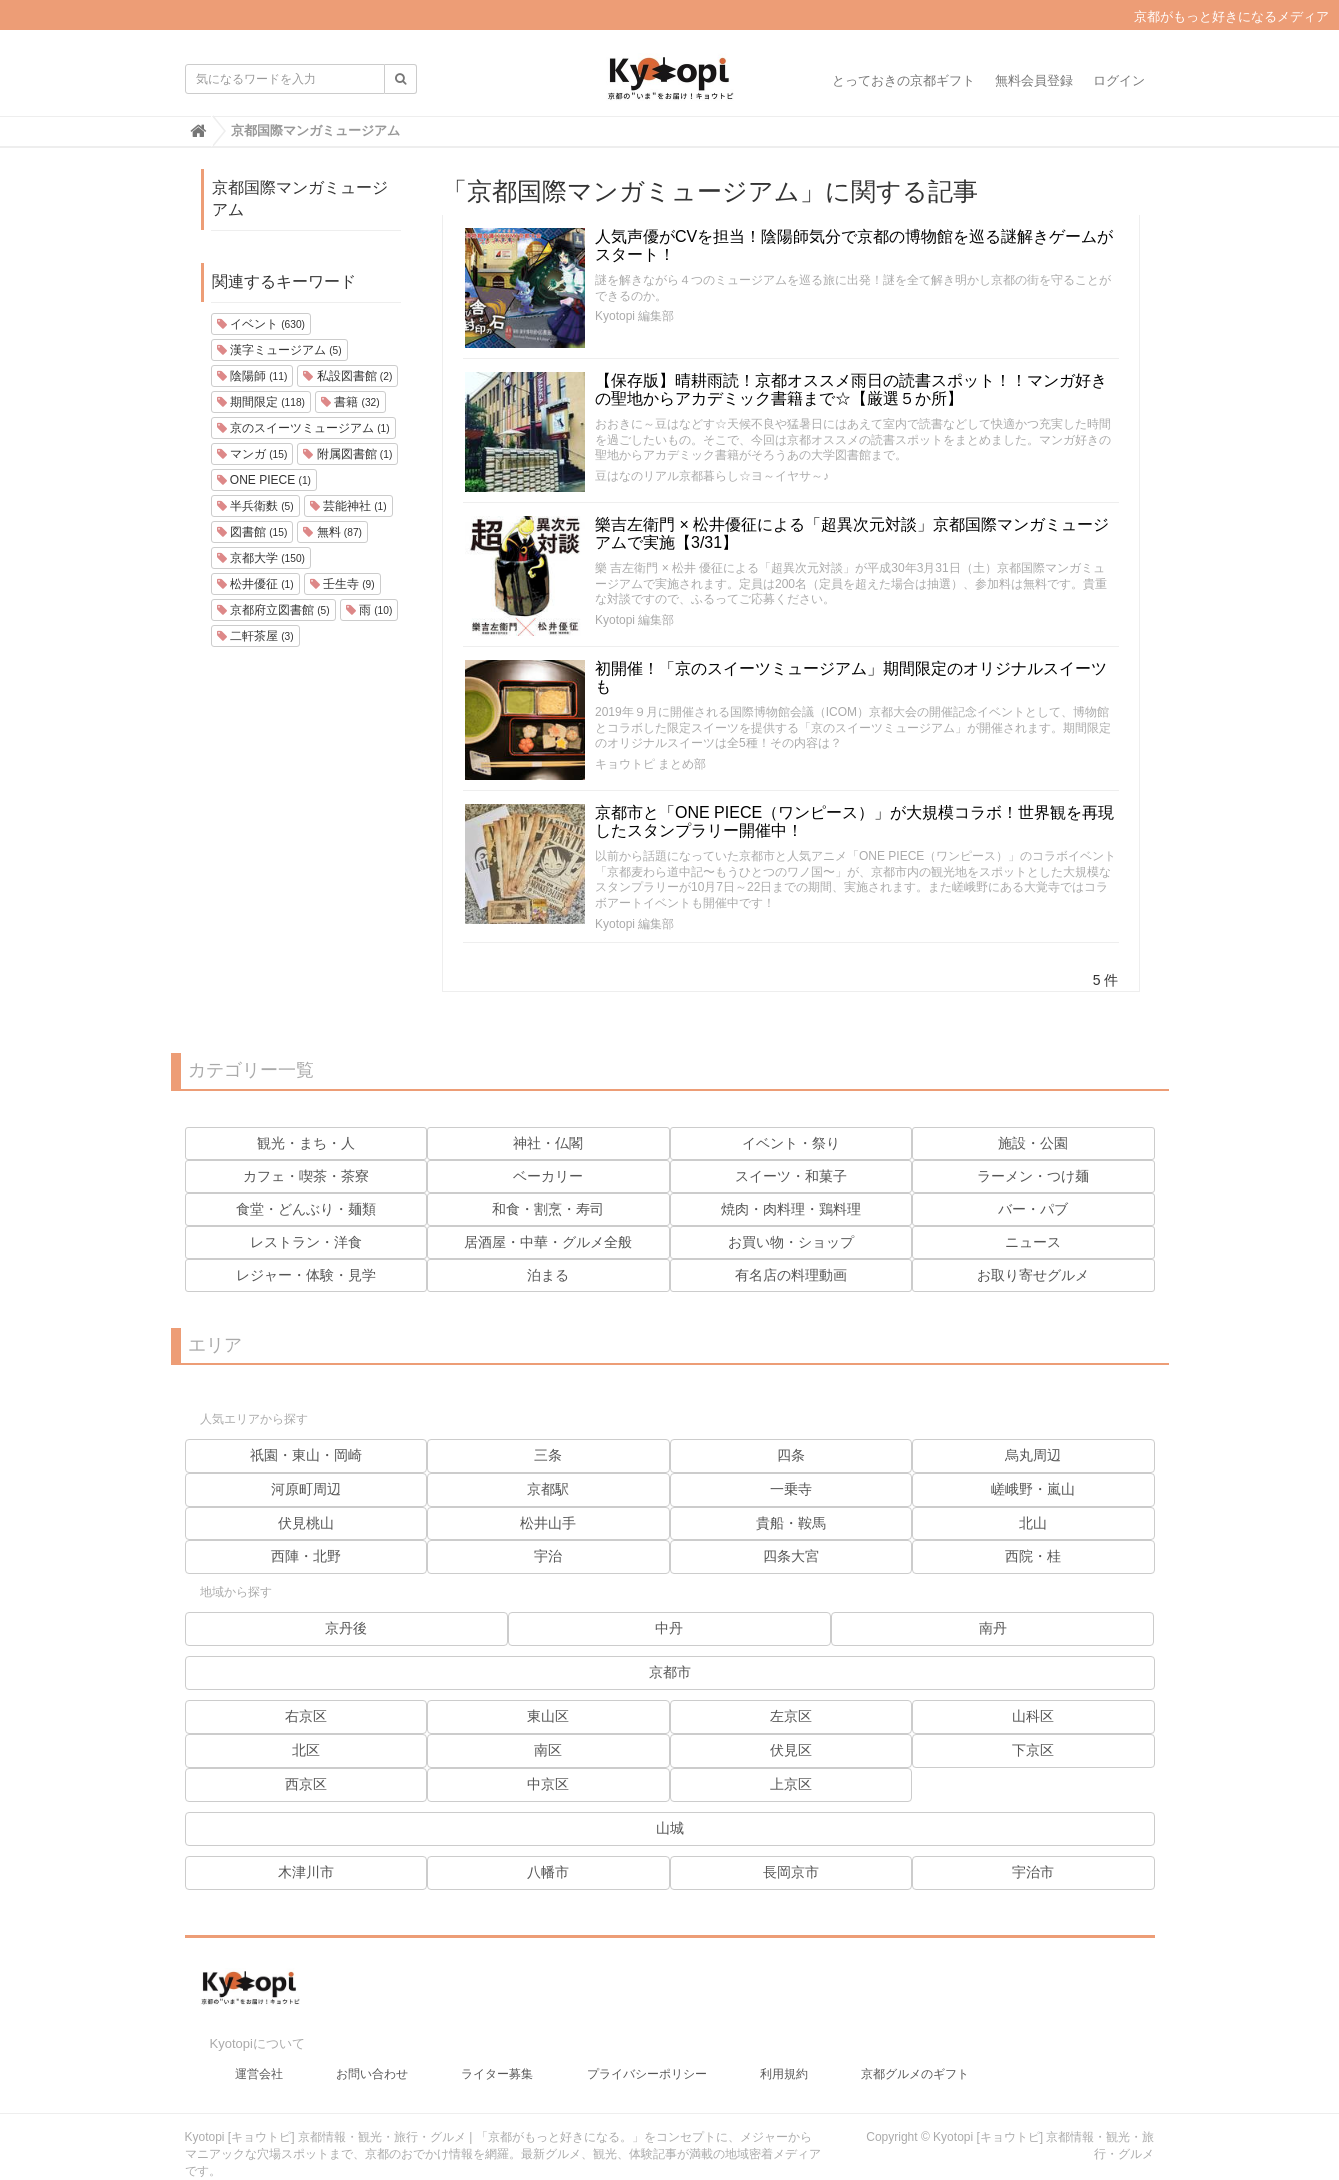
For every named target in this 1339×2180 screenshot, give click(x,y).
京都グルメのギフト (915, 2054)
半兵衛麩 (255, 506)
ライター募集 (497, 2054)
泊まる (548, 1275)
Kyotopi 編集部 (634, 316)
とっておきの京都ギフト (903, 80)
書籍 (350, 402)
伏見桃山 (306, 1523)
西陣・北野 (306, 1556)
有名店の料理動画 (791, 1275)
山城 (670, 1828)
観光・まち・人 (306, 1143)
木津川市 (306, 1872)
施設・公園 (1033, 1143)
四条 (791, 1455)
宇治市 (1033, 1872)
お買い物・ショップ (791, 1242)
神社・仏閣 (548, 1143)
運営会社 (259, 2054)
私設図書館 (347, 376)
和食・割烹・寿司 (548, 1209)
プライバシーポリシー (647, 2054)
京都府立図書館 (273, 610)
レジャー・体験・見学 (306, 1275)
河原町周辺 (306, 1489)
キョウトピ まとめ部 (650, 764)
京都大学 (261, 558)
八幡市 (548, 1872)
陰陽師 (252, 376)
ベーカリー (548, 1176)
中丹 (669, 1628)
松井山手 (548, 1523)
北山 (1033, 1523)
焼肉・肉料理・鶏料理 (791, 1209)
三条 (548, 1455)
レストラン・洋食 (306, 1242)
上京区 (791, 1784)
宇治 (548, 1556)
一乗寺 (791, 1489)
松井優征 (255, 584)
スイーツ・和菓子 (791, 1176)
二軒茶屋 (255, 636)
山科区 (1033, 1716)
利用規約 (784, 2054)
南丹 (993, 1628)
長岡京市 (791, 1872)
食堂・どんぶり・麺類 (306, 1209)
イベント (261, 324)
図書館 (252, 532)
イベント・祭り (791, 1143)
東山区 (548, 1716)
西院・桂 (1033, 1556)
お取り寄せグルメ (1033, 1275)
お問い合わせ (372, 2054)
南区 (548, 1750)
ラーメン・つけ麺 (1033, 1176)
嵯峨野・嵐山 (1033, 1489)
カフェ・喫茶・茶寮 (306, 1176)
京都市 (670, 1672)
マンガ (252, 454)
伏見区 (791, 1750)
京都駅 (548, 1489)
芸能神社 (348, 506)
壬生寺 (342, 584)
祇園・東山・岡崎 (306, 1455)
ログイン (1119, 80)
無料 (332, 532)
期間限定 (261, 402)
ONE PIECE (264, 480)
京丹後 (346, 1628)
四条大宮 (791, 1556)
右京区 (306, 1716)
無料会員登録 (1034, 80)
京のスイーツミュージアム (303, 428)
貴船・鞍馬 (791, 1523)
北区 (306, 1750)
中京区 (548, 1784)
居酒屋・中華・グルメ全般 (548, 1242)
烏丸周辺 (1033, 1455)
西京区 (306, 1784)
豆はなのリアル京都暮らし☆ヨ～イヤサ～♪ (712, 476)
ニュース (1033, 1242)
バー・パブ (1033, 1209)
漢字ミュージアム (279, 350)
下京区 (1033, 1750)
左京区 (791, 1716)
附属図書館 (347, 454)
